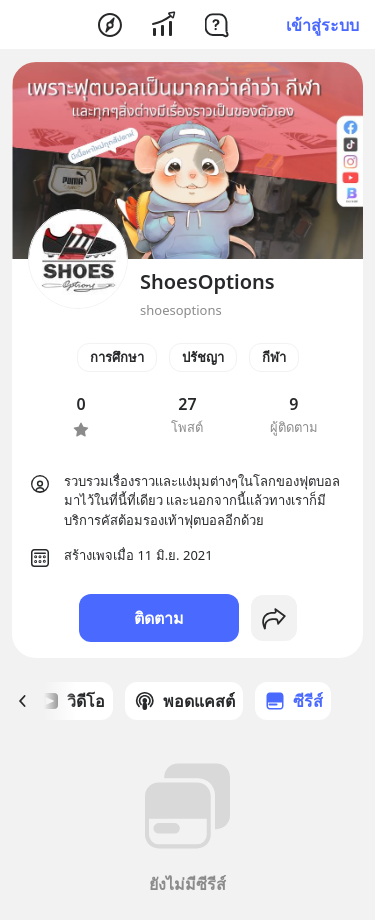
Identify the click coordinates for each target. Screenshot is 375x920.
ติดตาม (159, 618)
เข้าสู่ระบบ (322, 25)
